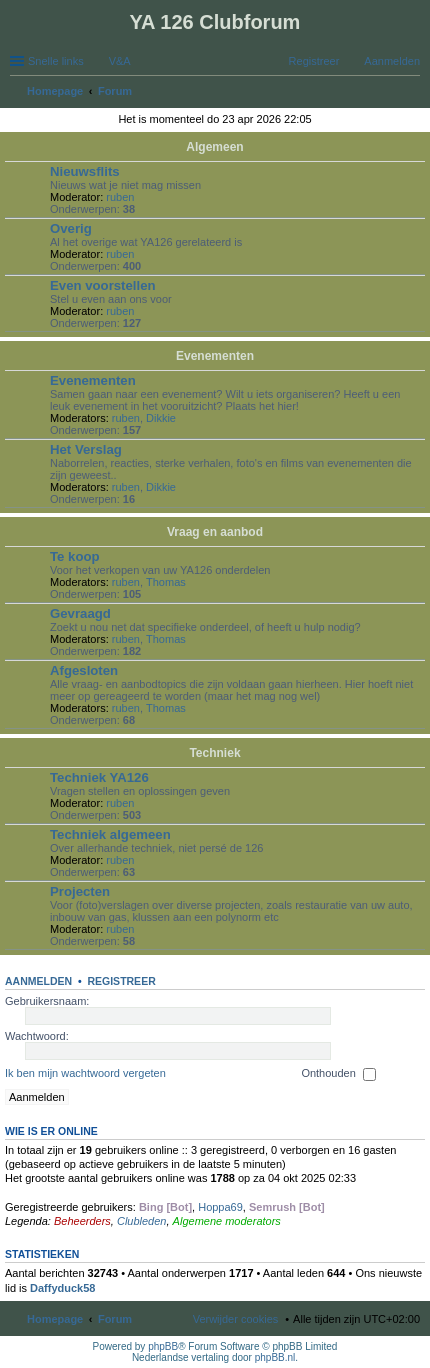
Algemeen (214, 147)
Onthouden (338, 1074)
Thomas (166, 582)
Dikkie (161, 418)
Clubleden (142, 1221)
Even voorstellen (103, 285)
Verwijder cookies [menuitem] (236, 1319)
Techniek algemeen (110, 834)
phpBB (163, 1346)
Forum (115, 1319)
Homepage (55, 1319)
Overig (71, 228)
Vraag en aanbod (215, 532)
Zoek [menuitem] (414, 93)
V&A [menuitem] (120, 61)
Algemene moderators (227, 1221)
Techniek (214, 753)
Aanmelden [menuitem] (392, 61)
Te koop (75, 556)
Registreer (121, 981)
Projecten (80, 891)
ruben (120, 197)
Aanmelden (38, 981)
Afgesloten (84, 670)
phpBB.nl (275, 1357)
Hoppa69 (220, 1207)
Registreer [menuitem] (314, 61)
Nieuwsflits (85, 171)
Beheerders (82, 1221)
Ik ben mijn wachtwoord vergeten (85, 1073)
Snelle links (56, 61)
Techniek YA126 (99, 777)
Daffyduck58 (62, 1288)
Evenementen (215, 356)
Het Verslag (86, 449)
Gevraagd (80, 613)
